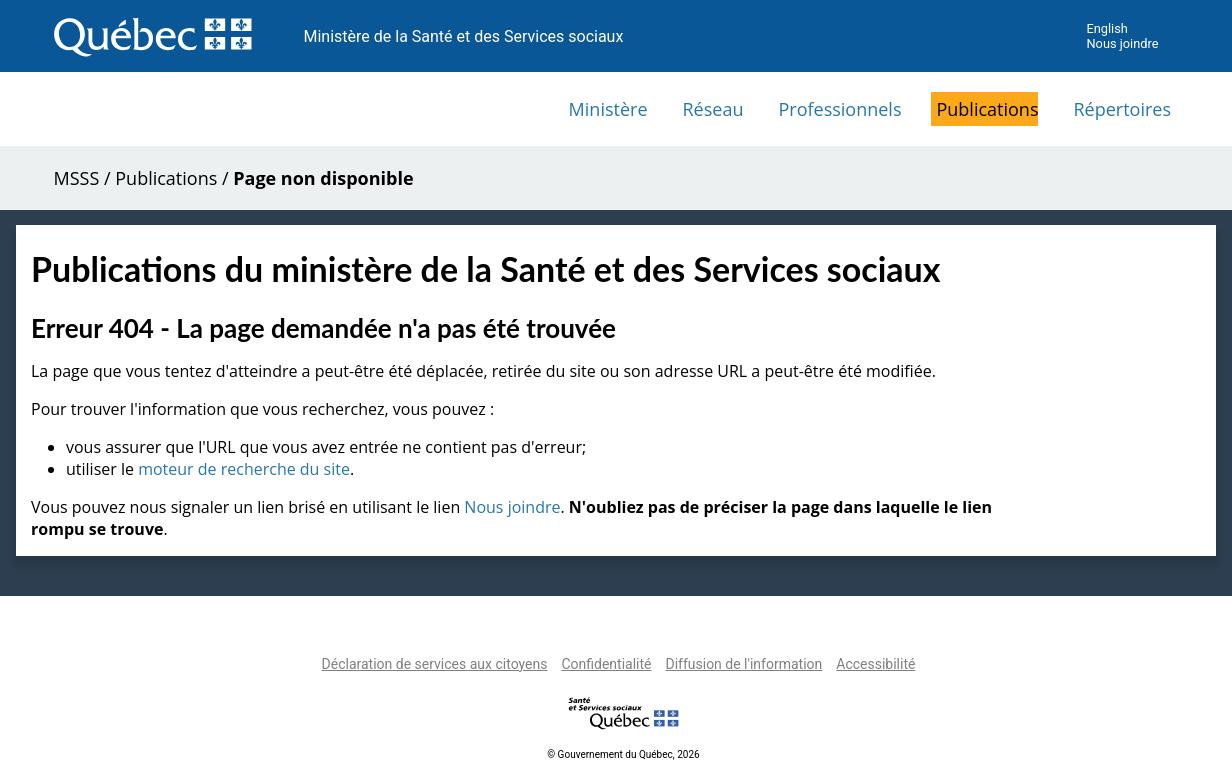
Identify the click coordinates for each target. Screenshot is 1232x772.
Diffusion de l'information (743, 664)
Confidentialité (606, 664)
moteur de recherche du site (244, 469)
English (1106, 28)
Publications (987, 109)
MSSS (77, 178)
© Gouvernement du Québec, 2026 (623, 754)
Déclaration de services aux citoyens (435, 664)
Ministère (608, 109)
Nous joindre (1122, 43)
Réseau (713, 109)
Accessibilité (875, 664)
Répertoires (1122, 109)
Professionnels (839, 109)
